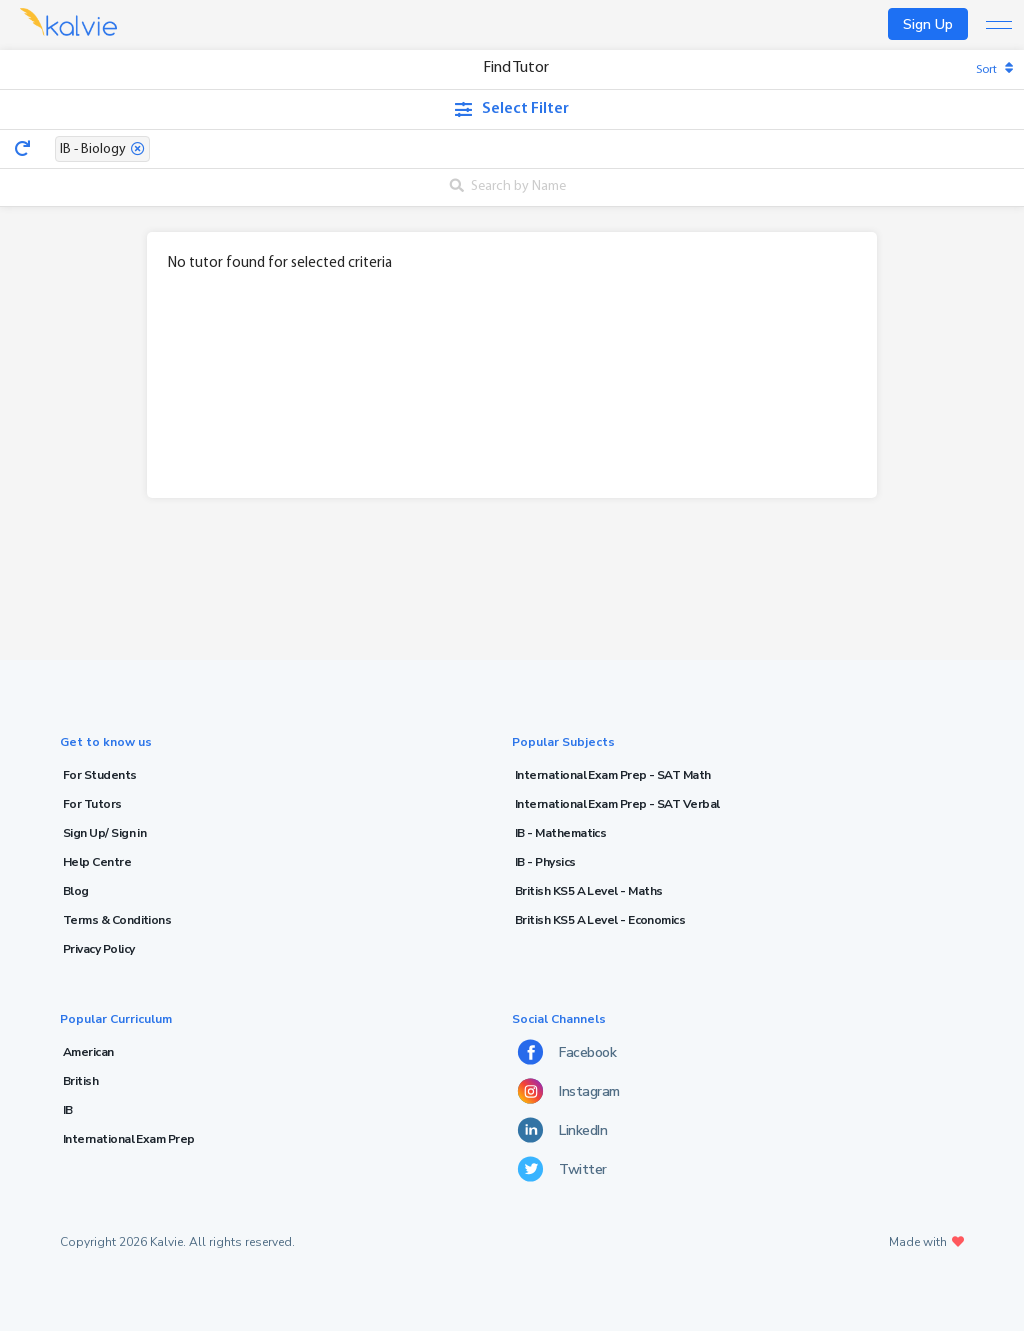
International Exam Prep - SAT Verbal (617, 804)
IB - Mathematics (560, 833)
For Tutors (92, 804)
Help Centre (97, 862)
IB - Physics (545, 862)
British (80, 1081)
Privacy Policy (98, 949)
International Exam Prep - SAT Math (613, 775)
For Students (100, 775)
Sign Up (928, 24)
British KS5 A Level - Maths (588, 891)
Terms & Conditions (117, 920)
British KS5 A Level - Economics (600, 920)
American (88, 1052)
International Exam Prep (129, 1139)
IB (68, 1110)
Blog (76, 891)
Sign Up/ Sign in (104, 833)
